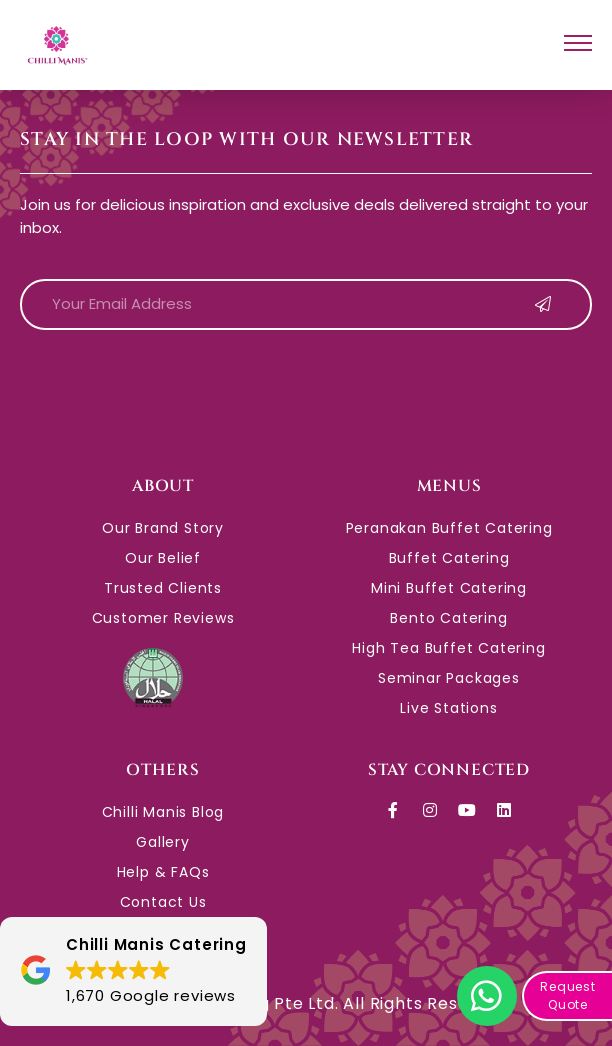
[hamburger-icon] (578, 45)
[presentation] (172, 385)
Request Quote (568, 995)
